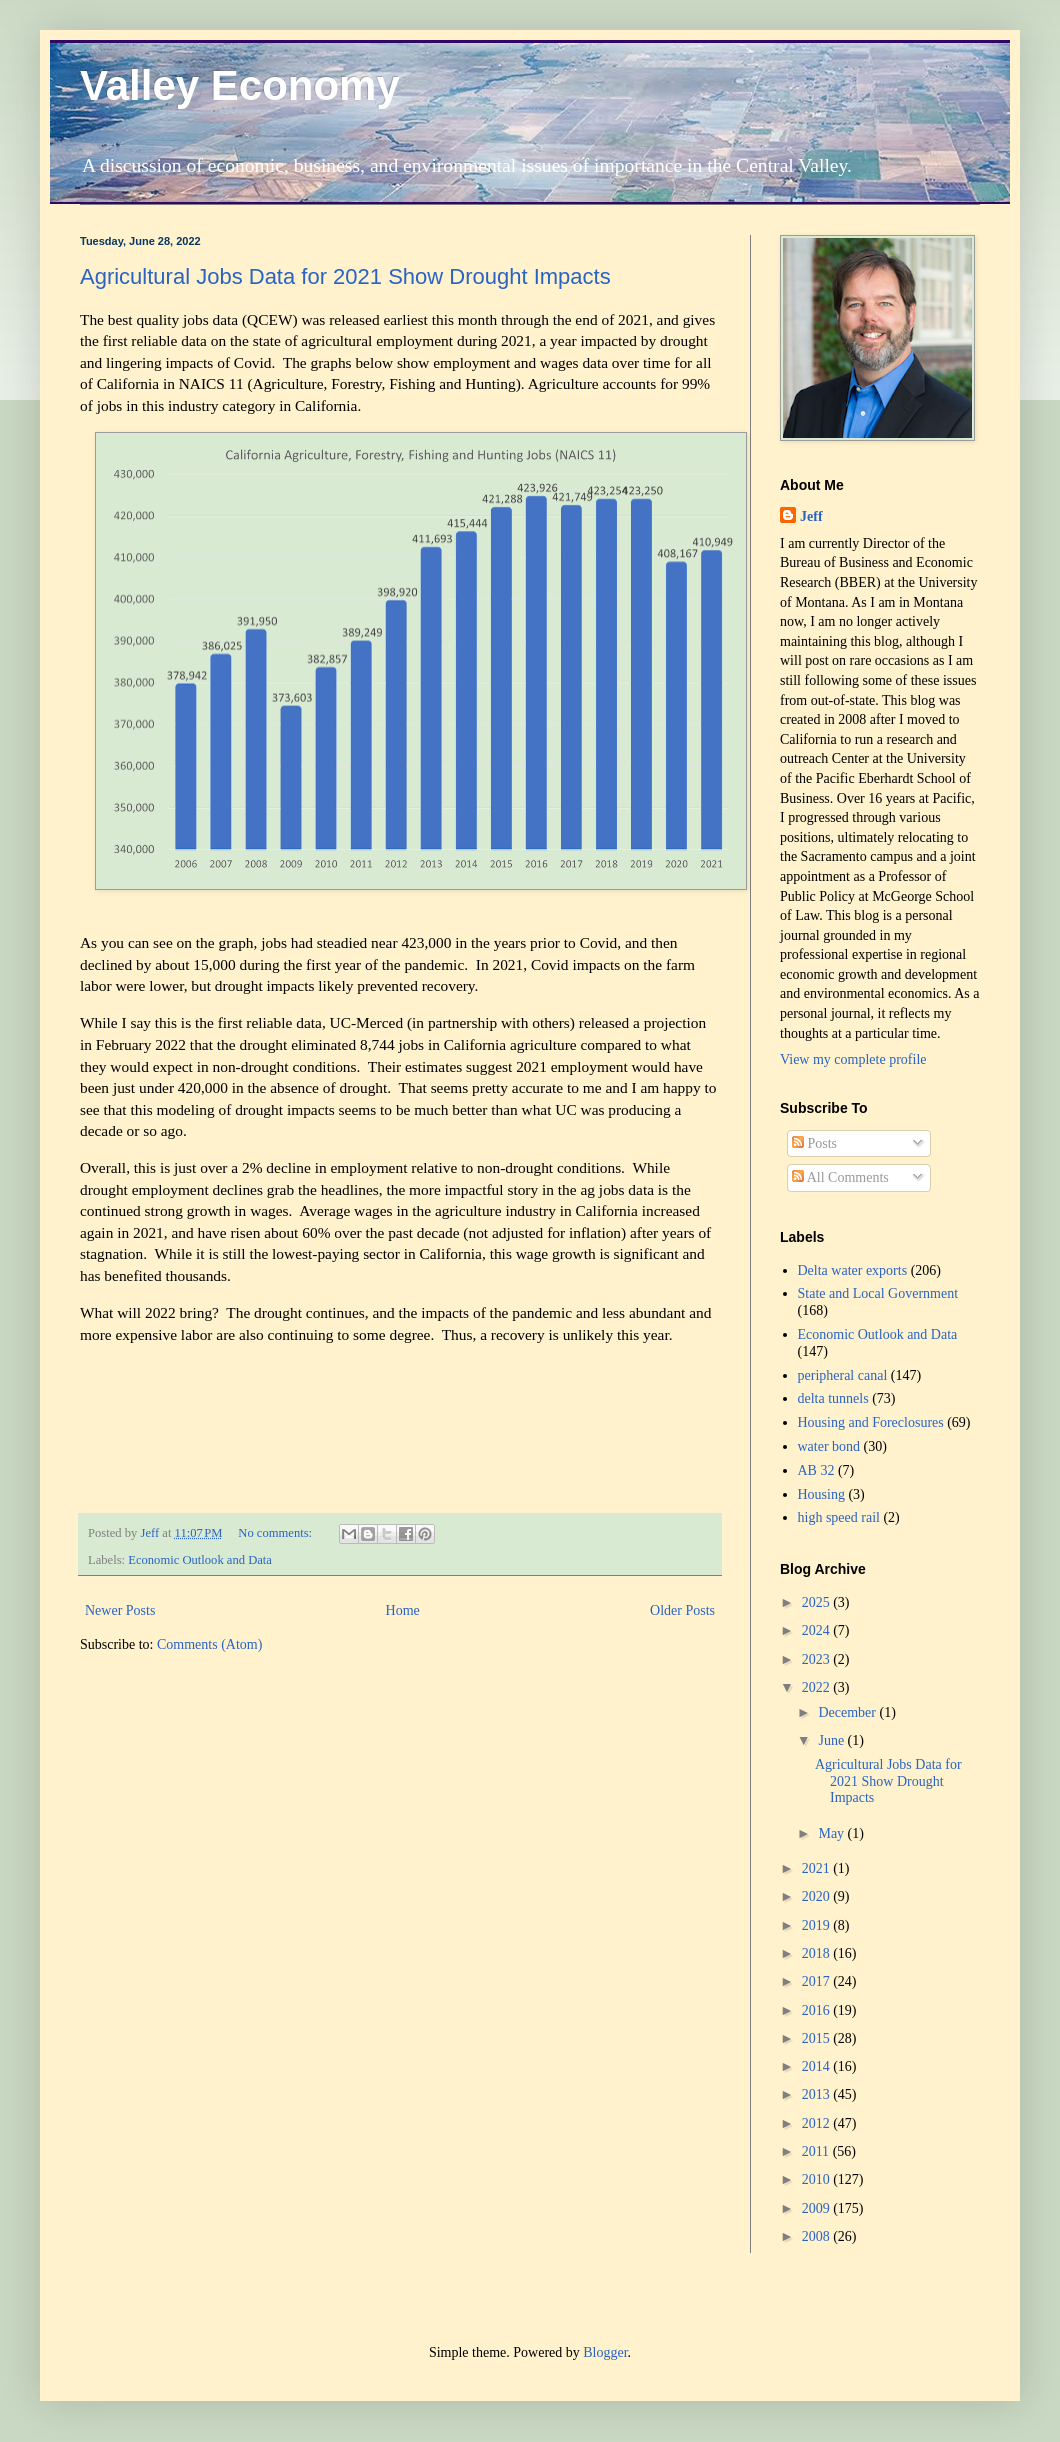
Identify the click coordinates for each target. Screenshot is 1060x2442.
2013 (818, 2094)
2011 (817, 2151)
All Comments (840, 1177)
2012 (818, 2123)
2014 (818, 2066)
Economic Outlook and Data (200, 1560)
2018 (818, 1953)
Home (403, 1610)
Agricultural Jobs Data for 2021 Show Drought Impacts (345, 276)
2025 (818, 1602)
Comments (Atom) (209, 1644)
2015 (818, 2038)
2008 (818, 2236)
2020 (818, 1896)
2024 (818, 1630)
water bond (829, 1446)
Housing (821, 1494)
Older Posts (682, 1610)
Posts (814, 1143)
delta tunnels (833, 1398)
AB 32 (816, 1470)
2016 (818, 2010)
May (832, 1833)
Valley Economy (240, 85)
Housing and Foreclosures (871, 1422)
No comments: (276, 1533)
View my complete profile (853, 1059)
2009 (818, 2208)
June (832, 1740)
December (848, 1712)
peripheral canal (843, 1375)
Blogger (605, 2352)
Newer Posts (120, 1610)
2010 (818, 2179)
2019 (818, 1925)
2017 (818, 1981)
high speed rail (839, 1517)
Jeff (811, 516)
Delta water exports (853, 1270)
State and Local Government (878, 1293)
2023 (818, 1659)
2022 (818, 1687)
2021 (818, 1868)
